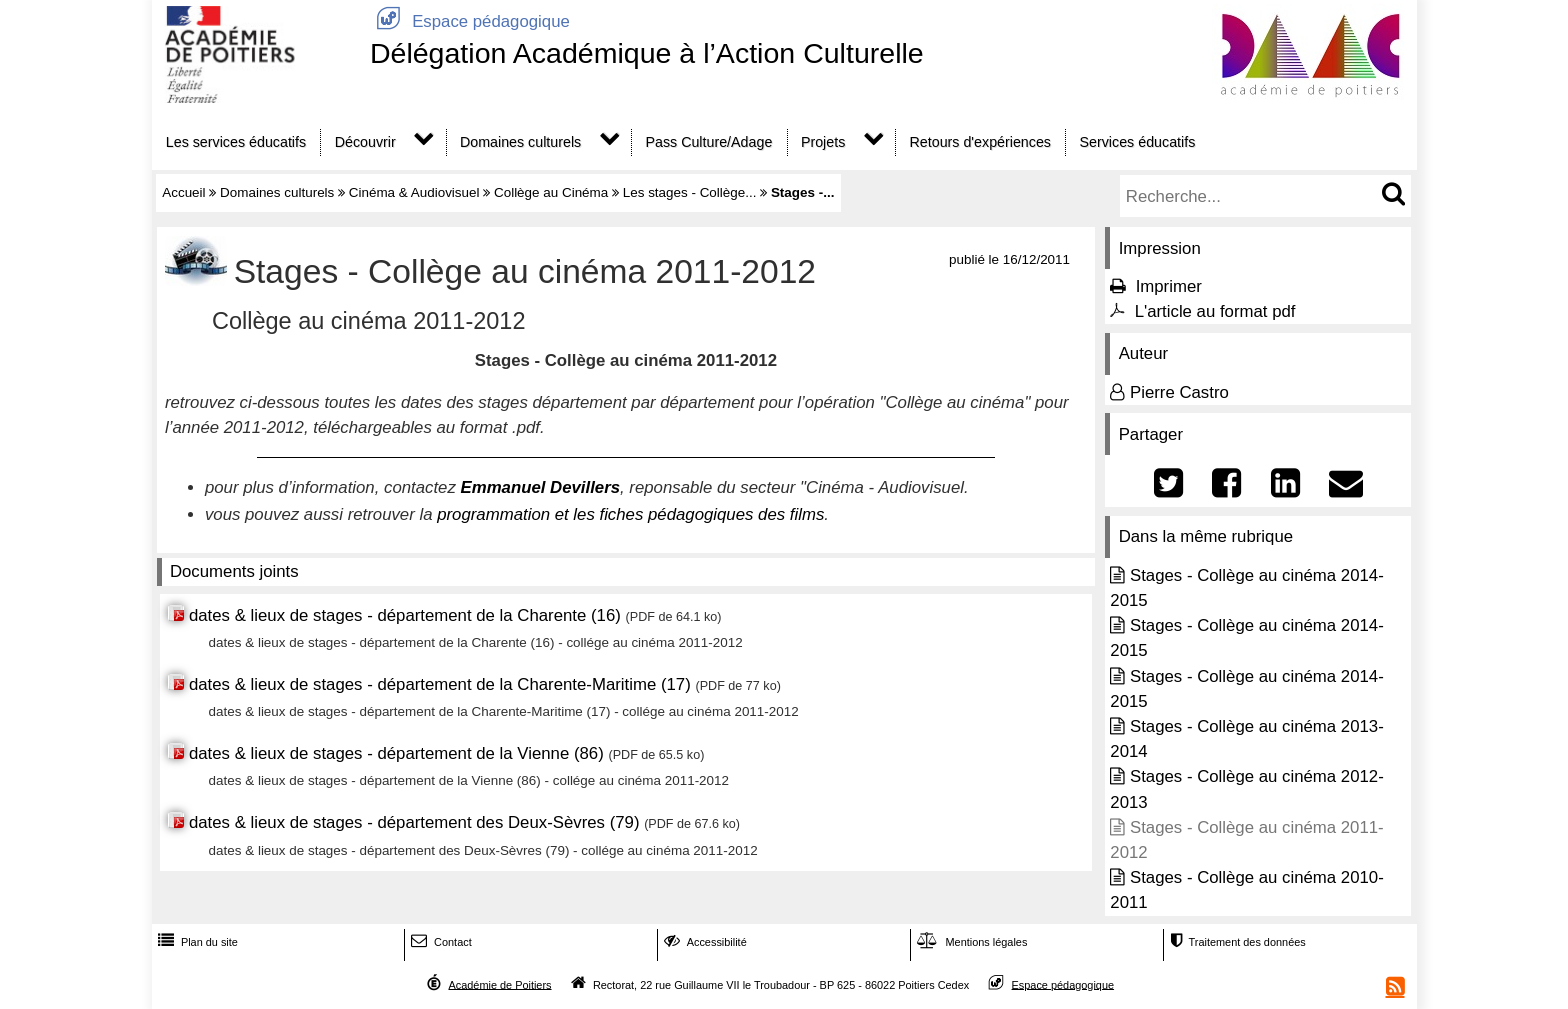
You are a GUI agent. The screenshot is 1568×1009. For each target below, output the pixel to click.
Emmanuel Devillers (541, 487)
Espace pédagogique (470, 21)
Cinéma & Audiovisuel (414, 192)
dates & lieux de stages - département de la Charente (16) (405, 615)
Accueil (183, 192)
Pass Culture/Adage (708, 142)
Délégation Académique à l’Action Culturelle (647, 53)
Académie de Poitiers (499, 984)
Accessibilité (703, 942)
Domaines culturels (520, 142)
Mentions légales (970, 942)
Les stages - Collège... (690, 192)
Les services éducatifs (236, 142)
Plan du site (196, 942)
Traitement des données (1235, 942)
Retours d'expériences (981, 142)
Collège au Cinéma (551, 192)
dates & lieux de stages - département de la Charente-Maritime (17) (442, 684)
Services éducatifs (1138, 142)
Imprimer (1169, 286)
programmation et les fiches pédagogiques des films (630, 514)
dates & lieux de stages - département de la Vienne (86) (396, 753)
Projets (823, 142)
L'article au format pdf (1215, 311)
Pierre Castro (1179, 392)
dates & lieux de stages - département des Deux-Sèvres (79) (414, 822)
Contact (439, 942)
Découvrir (365, 142)
